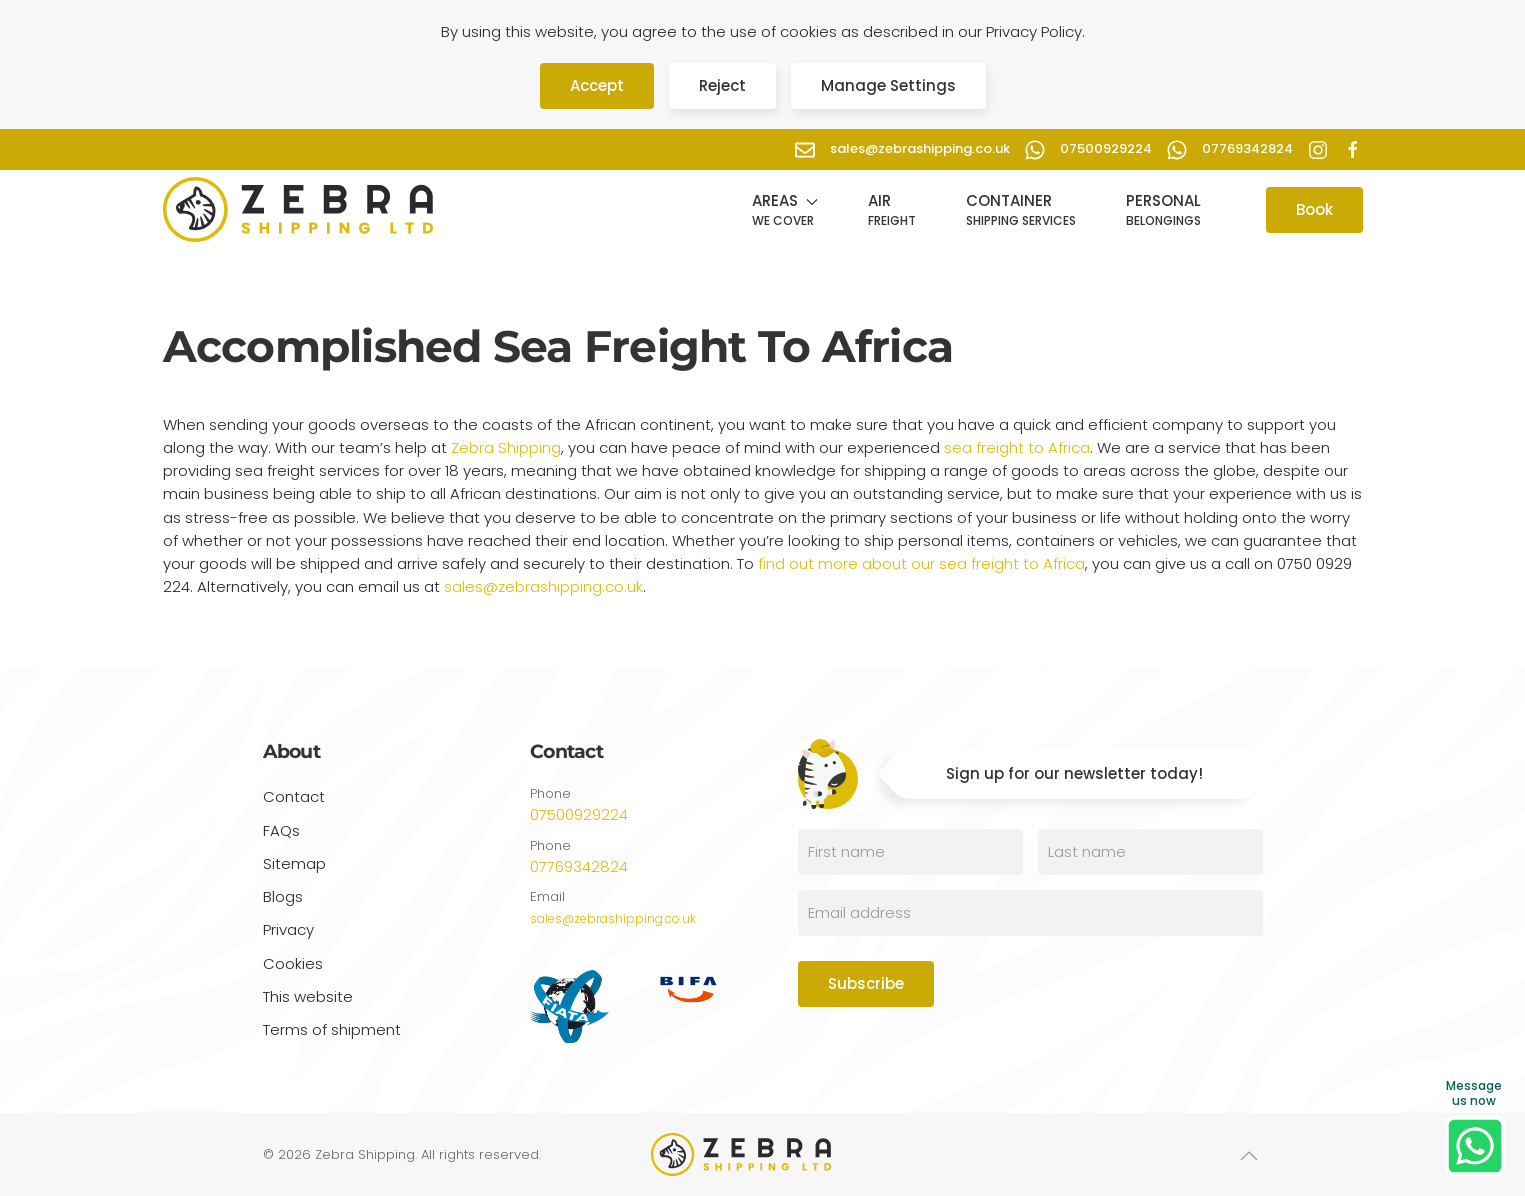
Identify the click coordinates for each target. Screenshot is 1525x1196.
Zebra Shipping (506, 447)
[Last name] (1150, 852)
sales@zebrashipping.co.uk (543, 586)
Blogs (283, 896)
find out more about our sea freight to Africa (919, 563)
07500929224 (579, 814)
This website (308, 999)
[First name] (910, 852)
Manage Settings (888, 85)
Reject (722, 85)
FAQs (281, 830)
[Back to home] (298, 210)
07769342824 (579, 866)
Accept (597, 85)
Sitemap (294, 863)
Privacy (288, 932)
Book (1314, 209)
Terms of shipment (332, 1032)
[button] (785, 210)
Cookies (293, 965)
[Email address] (1030, 913)
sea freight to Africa (1017, 447)
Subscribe (866, 983)
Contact (294, 796)
